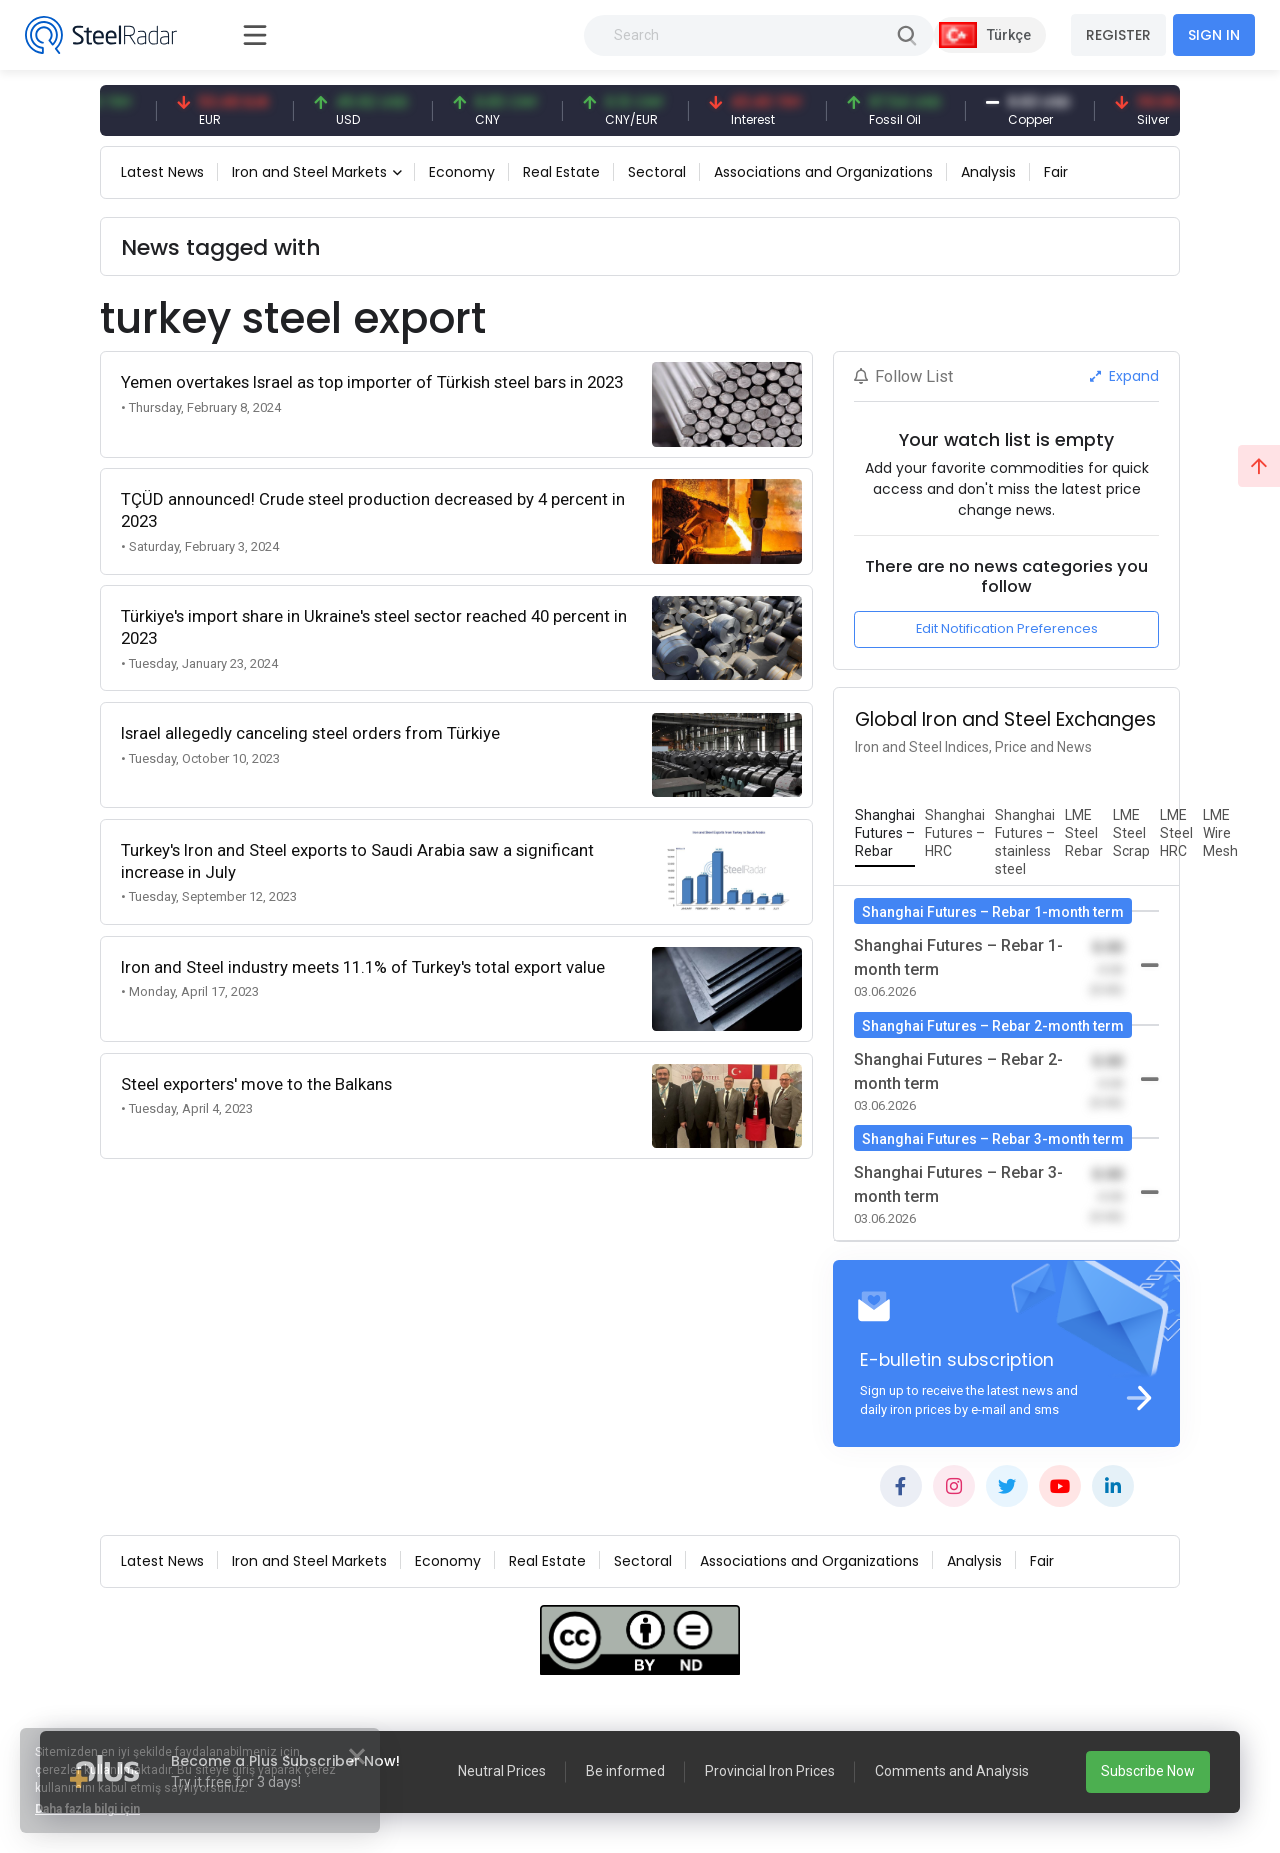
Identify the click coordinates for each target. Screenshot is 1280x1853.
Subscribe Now (1148, 1771)
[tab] (885, 834)
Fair (1056, 172)
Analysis (988, 172)
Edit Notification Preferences (1007, 628)
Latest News (162, 172)
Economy (462, 172)
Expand (1124, 376)
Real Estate (561, 172)
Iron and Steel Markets (309, 172)
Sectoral (657, 172)
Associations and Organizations (823, 172)
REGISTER (1118, 35)
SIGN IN (1214, 35)
